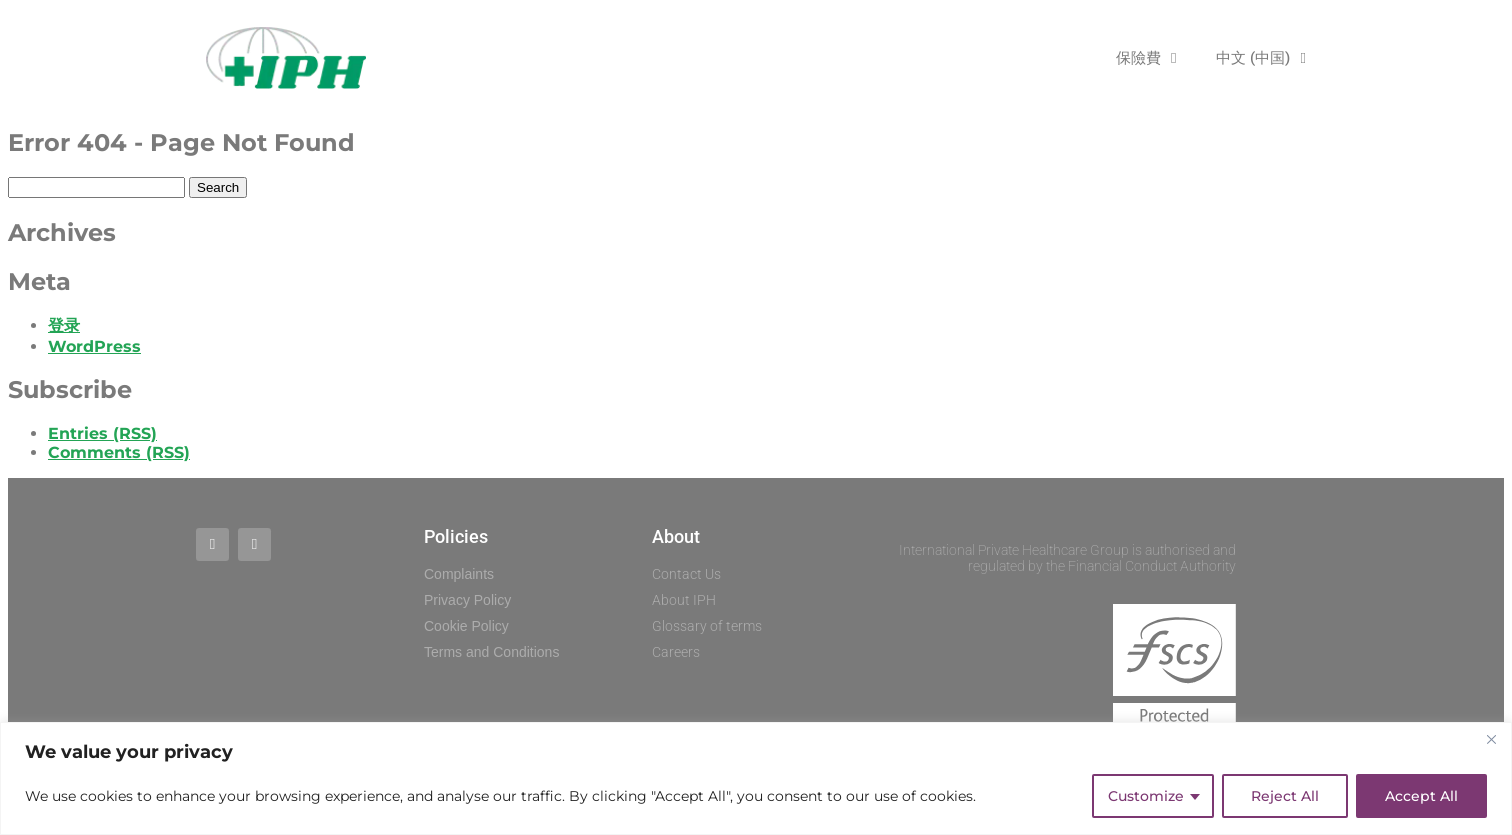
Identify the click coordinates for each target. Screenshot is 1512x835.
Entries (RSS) (102, 433)
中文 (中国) (1260, 58)
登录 (64, 325)
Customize (1146, 796)
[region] (756, 778)
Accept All (1421, 796)
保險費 (1146, 58)
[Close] (1491, 739)
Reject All (1285, 796)
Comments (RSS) (119, 452)
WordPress (94, 346)
